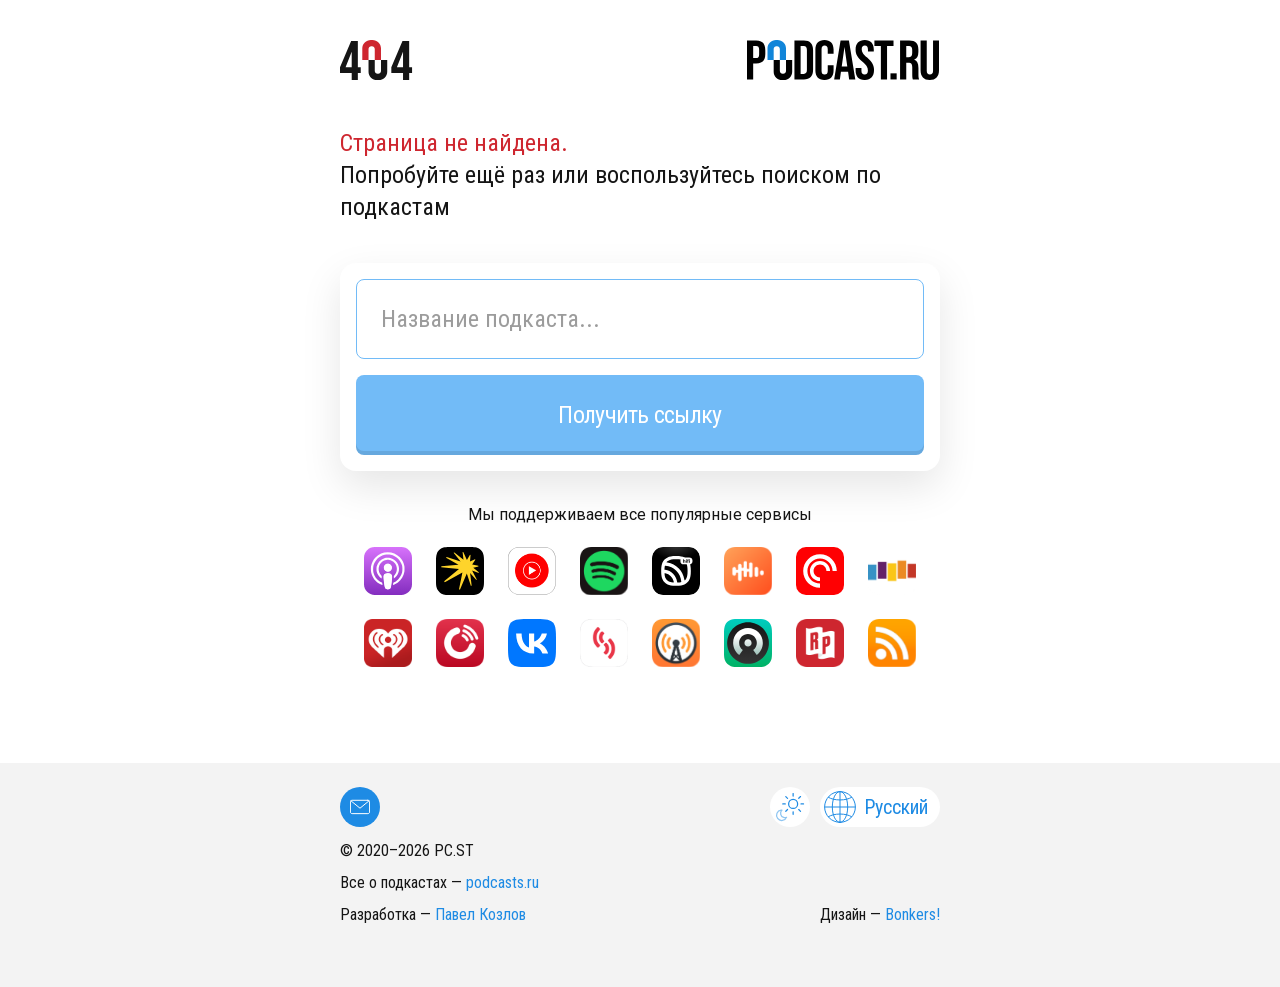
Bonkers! (912, 914)
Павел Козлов (480, 914)
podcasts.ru (502, 882)
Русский (876, 807)
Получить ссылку (639, 415)
